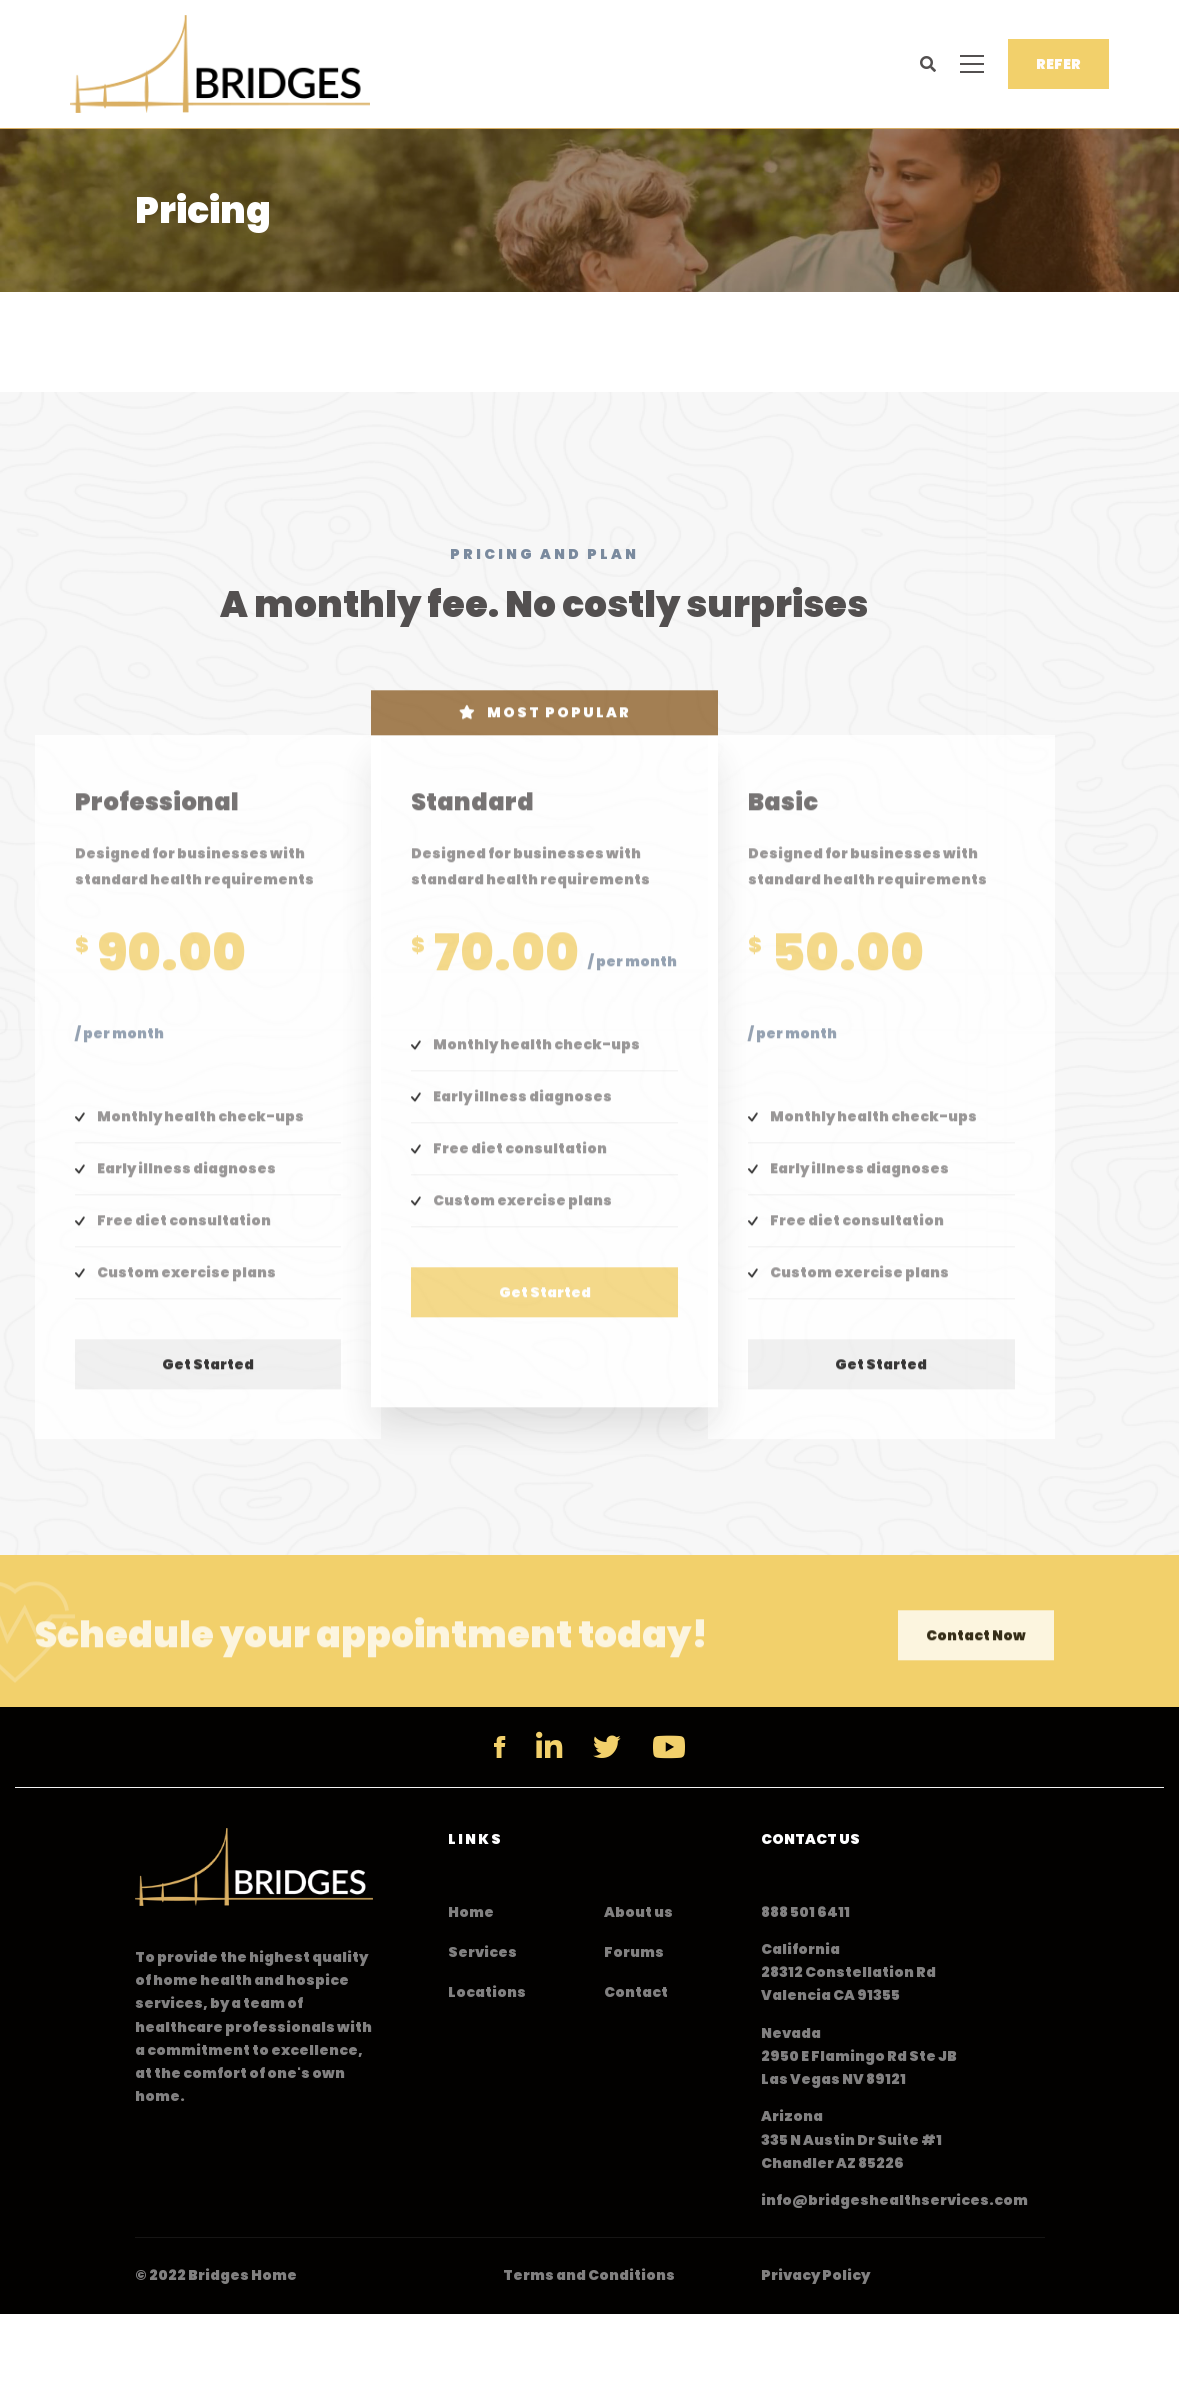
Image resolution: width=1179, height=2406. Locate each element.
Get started (208, 1380)
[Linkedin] (549, 1747)
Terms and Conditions (589, 2275)
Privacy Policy (815, 2275)
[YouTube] (669, 1747)
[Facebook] (499, 1747)
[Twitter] (607, 1747)
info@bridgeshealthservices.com (894, 2200)
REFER (1058, 64)
